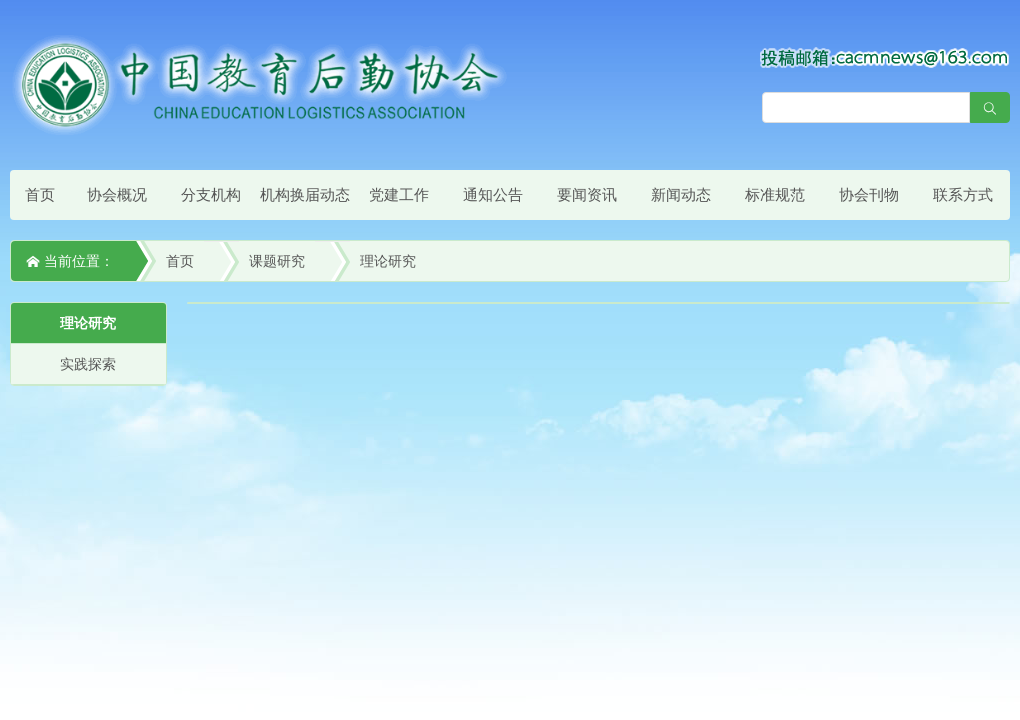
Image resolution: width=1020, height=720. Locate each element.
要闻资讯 (587, 194)
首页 (40, 194)
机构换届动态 (305, 194)
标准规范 (775, 194)
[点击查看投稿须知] (885, 57)
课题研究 (277, 261)
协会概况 (117, 194)
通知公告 (493, 194)
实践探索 (88, 364)
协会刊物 (869, 194)
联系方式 (963, 194)
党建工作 (399, 194)
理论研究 (388, 261)
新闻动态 (681, 194)
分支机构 (211, 194)
